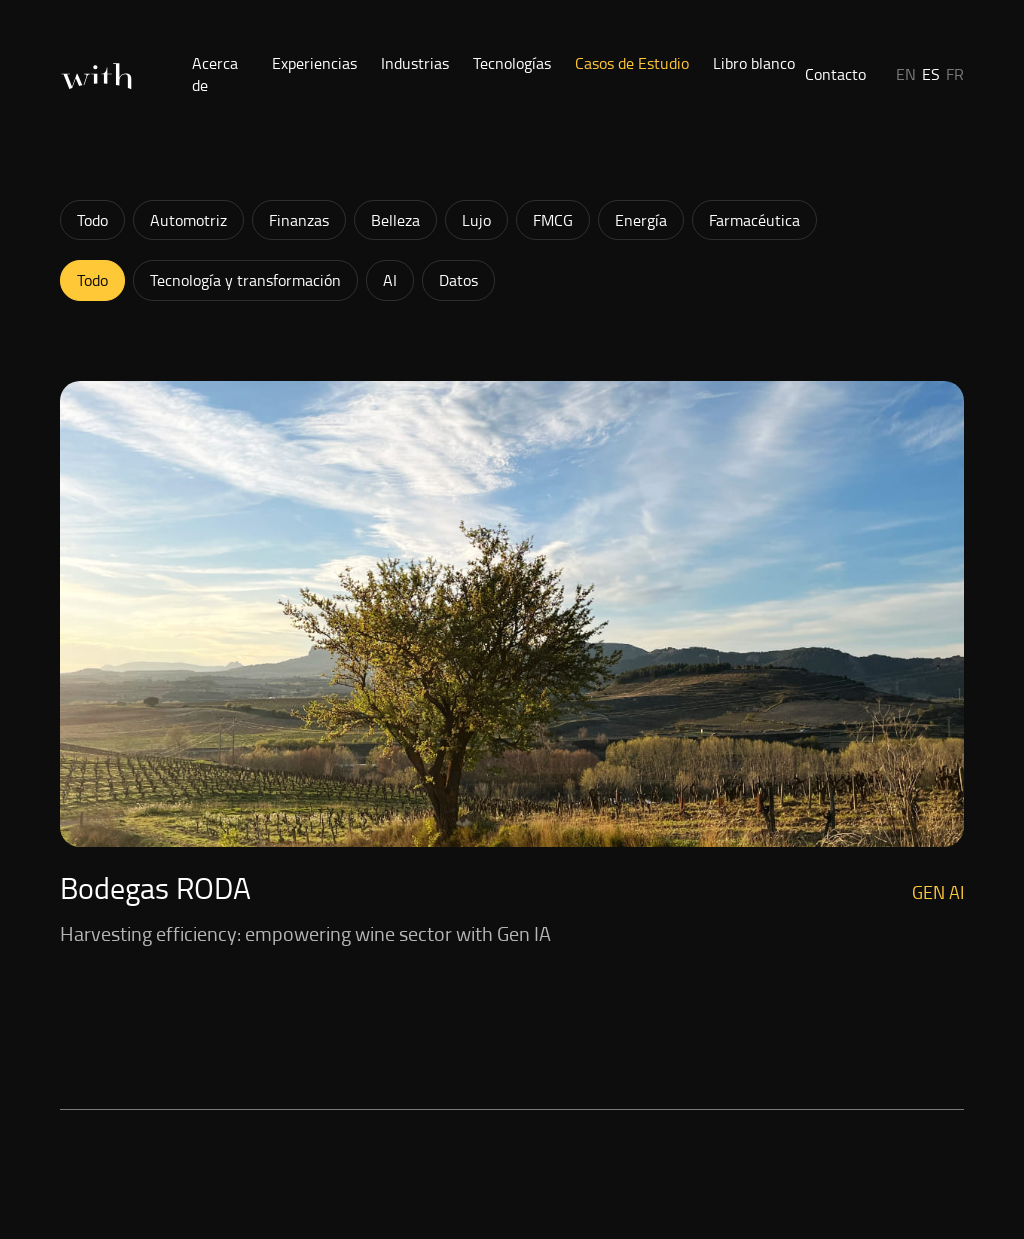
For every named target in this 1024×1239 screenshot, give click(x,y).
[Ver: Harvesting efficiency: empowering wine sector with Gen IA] (512, 665)
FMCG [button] (553, 220)
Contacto (835, 74)
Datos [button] (458, 280)
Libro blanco (754, 63)
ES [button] (931, 74)
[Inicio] (96, 76)
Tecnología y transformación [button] (245, 280)
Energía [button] (641, 220)
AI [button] (390, 280)
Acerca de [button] (215, 74)
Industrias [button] (415, 63)
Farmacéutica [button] (754, 220)
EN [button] (906, 74)
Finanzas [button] (299, 220)
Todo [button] (92, 220)
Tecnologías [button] (512, 63)
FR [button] (955, 74)
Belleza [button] (395, 220)
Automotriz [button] (188, 220)
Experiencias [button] (314, 63)
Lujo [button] (476, 220)
